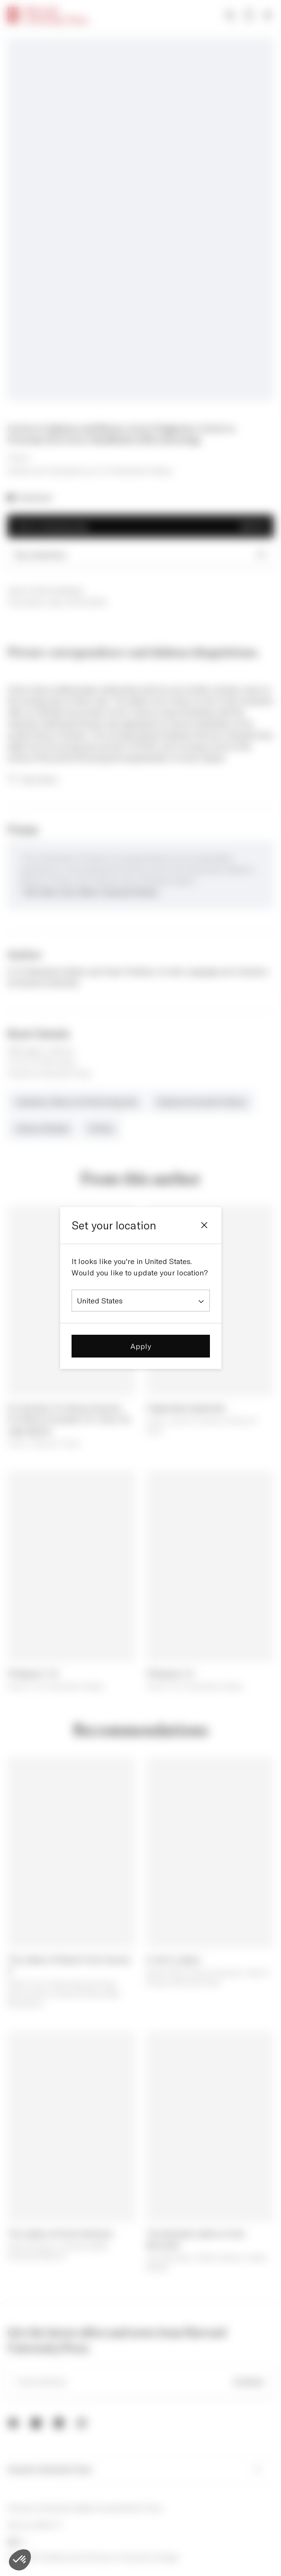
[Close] (204, 1225)
